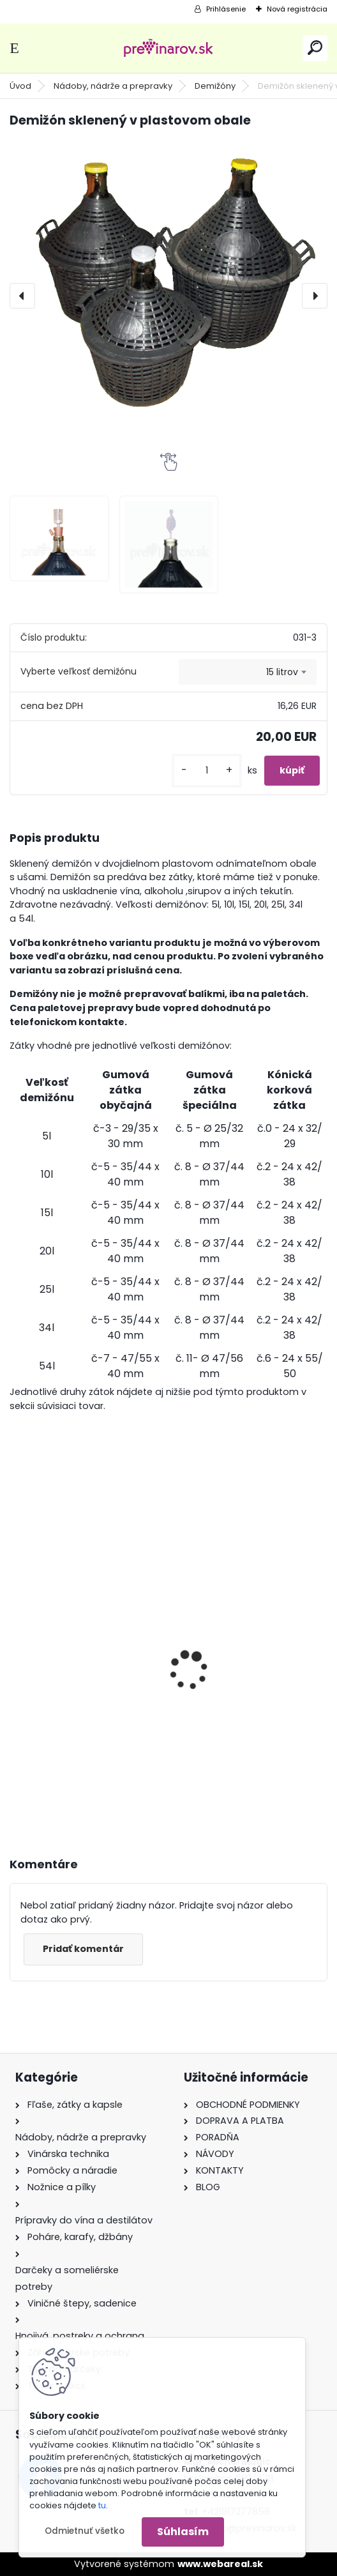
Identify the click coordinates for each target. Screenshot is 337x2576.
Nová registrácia (297, 9)
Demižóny (215, 86)
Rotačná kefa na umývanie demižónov (86, 1659)
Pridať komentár (83, 1948)
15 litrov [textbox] (282, 672)
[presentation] (22, 296)
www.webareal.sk (220, 2563)
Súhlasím (183, 2531)
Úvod (20, 86)
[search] (315, 47)
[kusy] (206, 770)
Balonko (203, 1661)
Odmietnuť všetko (84, 2531)
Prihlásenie (226, 9)
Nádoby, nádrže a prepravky (113, 86)
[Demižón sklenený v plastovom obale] (168, 275)
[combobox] (248, 672)
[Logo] (168, 48)
